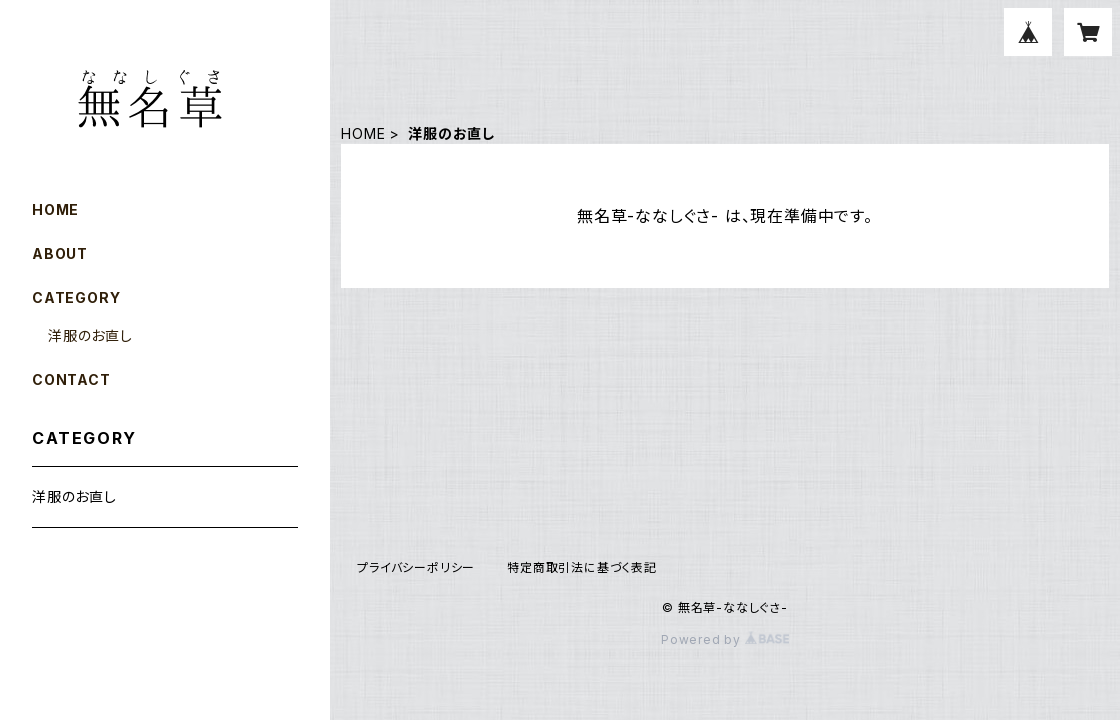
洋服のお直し (90, 335)
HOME (363, 133)
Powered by (725, 639)
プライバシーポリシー (416, 567)
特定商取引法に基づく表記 (582, 567)
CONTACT (71, 379)
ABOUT (60, 253)
